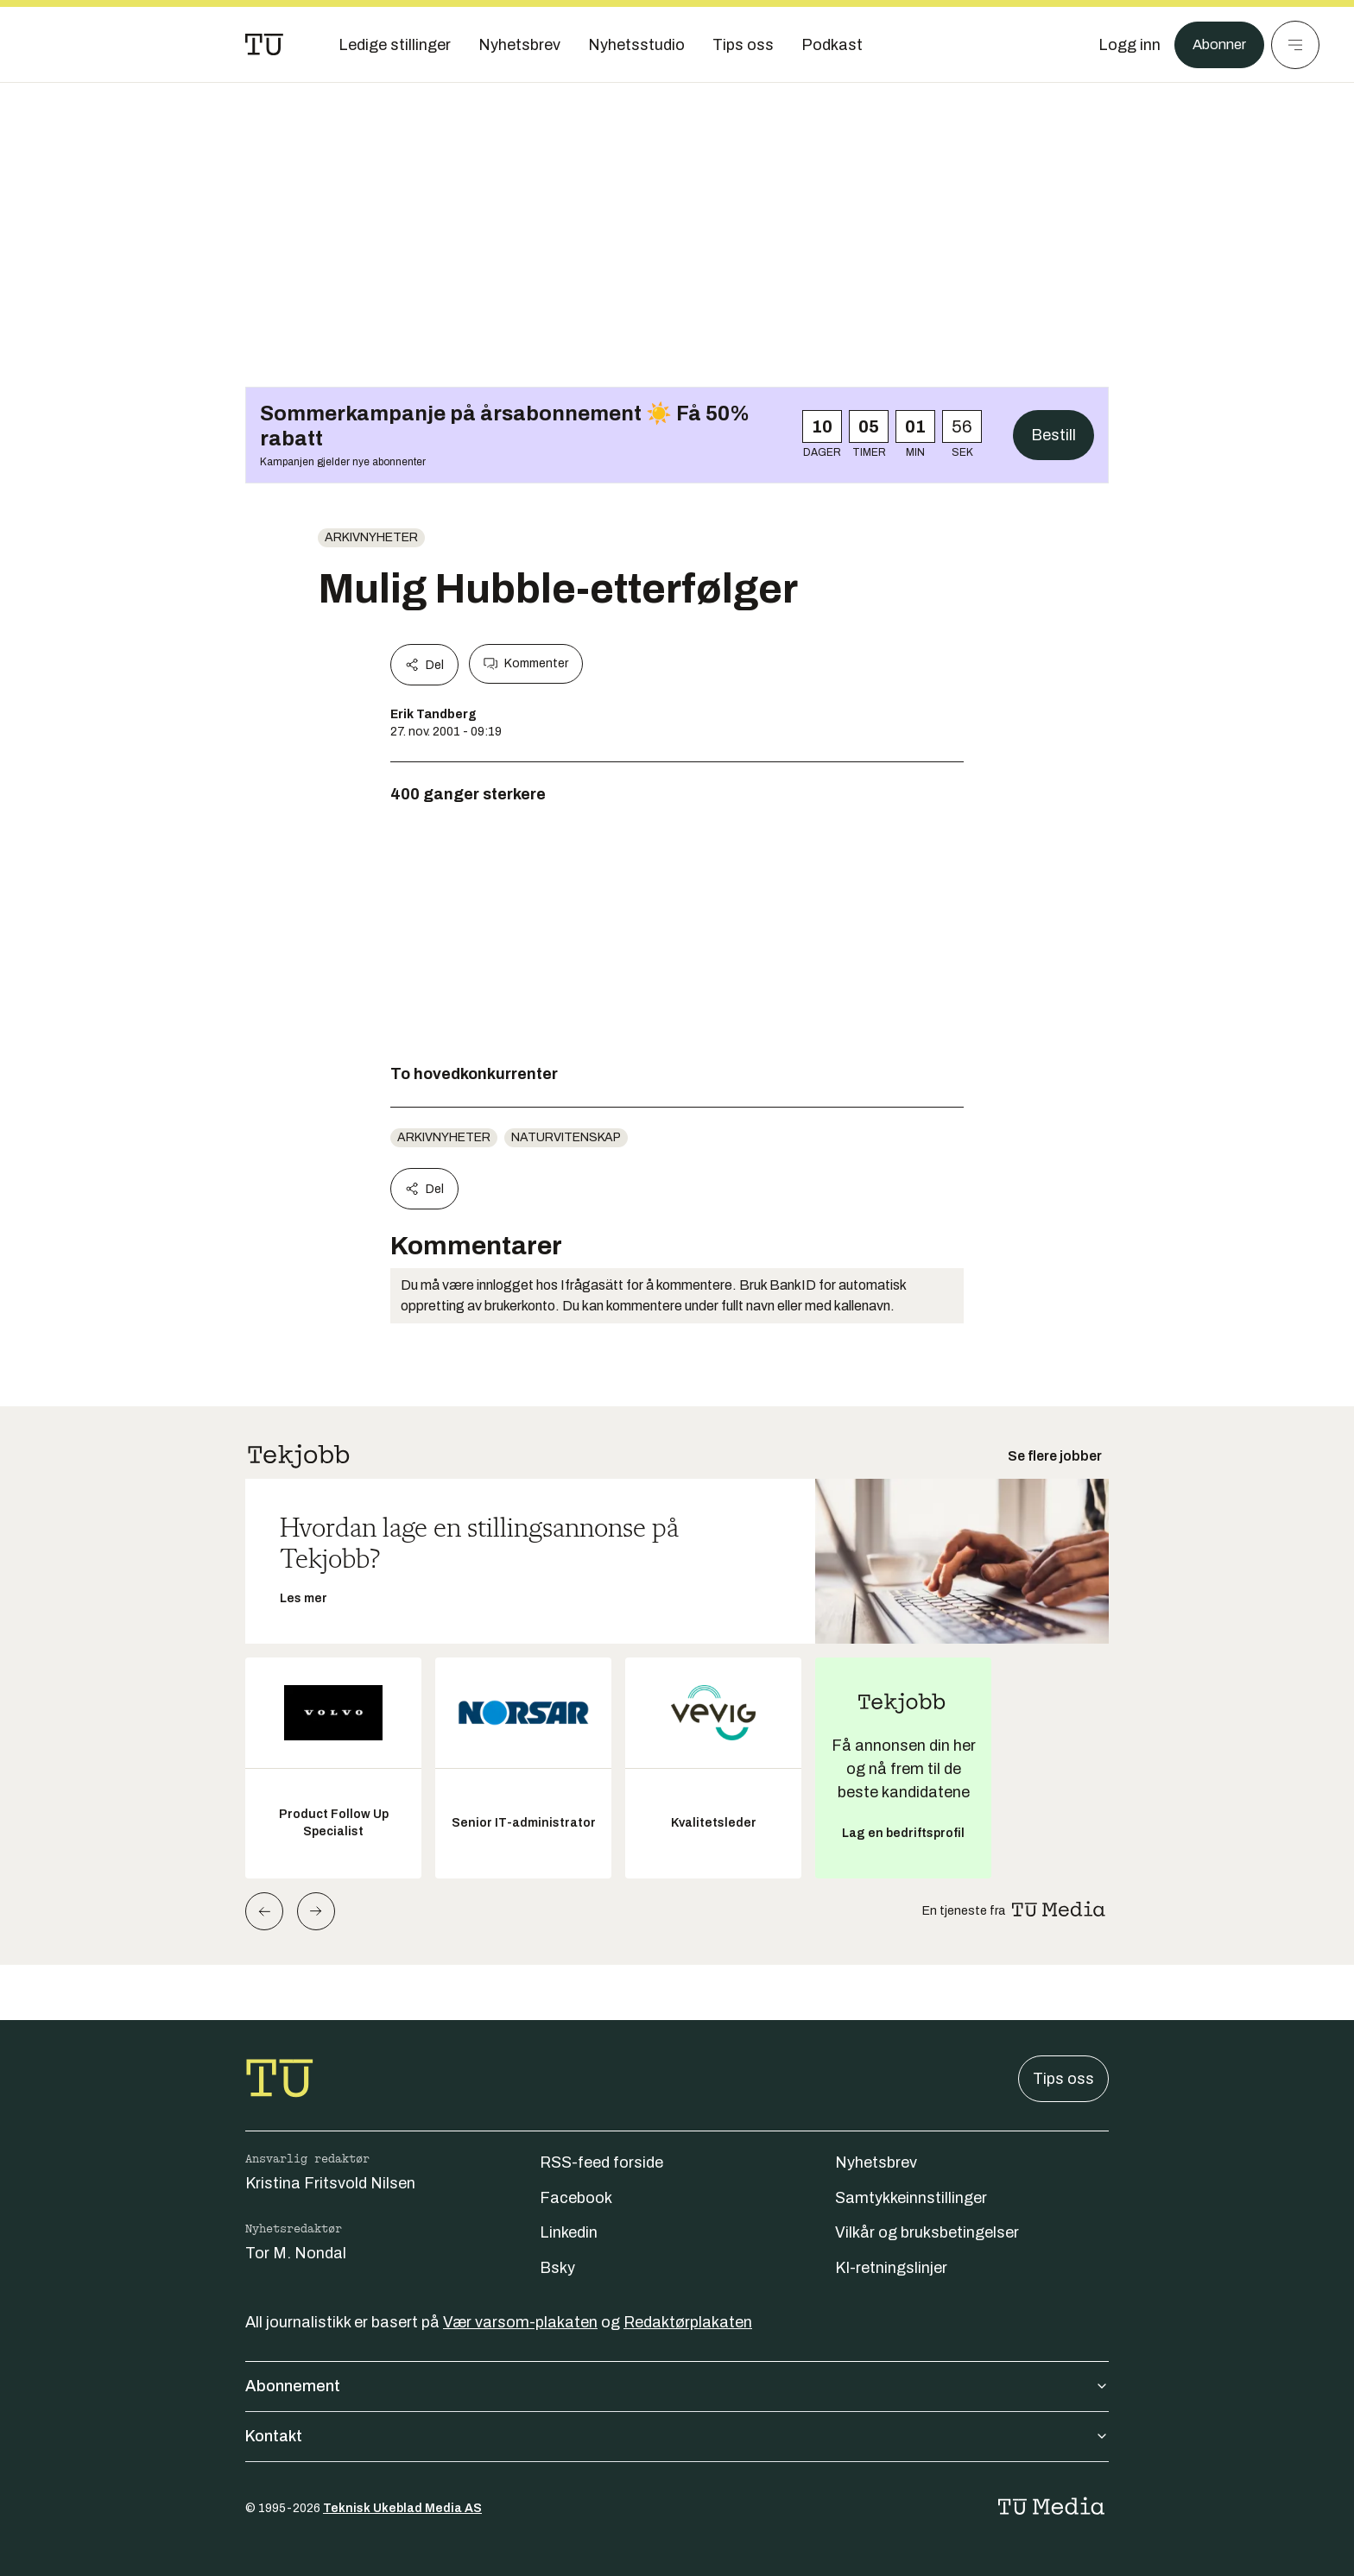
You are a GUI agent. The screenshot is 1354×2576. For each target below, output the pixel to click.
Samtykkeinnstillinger (911, 2198)
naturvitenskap (566, 1137)
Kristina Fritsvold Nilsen (330, 2183)
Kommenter (526, 664)
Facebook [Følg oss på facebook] (576, 2198)
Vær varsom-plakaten (520, 2322)
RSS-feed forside (601, 2162)
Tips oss (1063, 2078)
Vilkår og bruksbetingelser (927, 2232)
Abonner (1216, 45)
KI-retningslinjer (891, 2267)
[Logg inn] (1123, 45)
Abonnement (677, 2386)
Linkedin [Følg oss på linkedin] (569, 2232)
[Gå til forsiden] (264, 45)
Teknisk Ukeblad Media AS (402, 2508)
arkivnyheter (371, 537)
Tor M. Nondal (295, 2253)
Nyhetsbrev (876, 2162)
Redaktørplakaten (687, 2322)
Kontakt (677, 2436)
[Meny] (1295, 45)
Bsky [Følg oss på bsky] (557, 2267)
